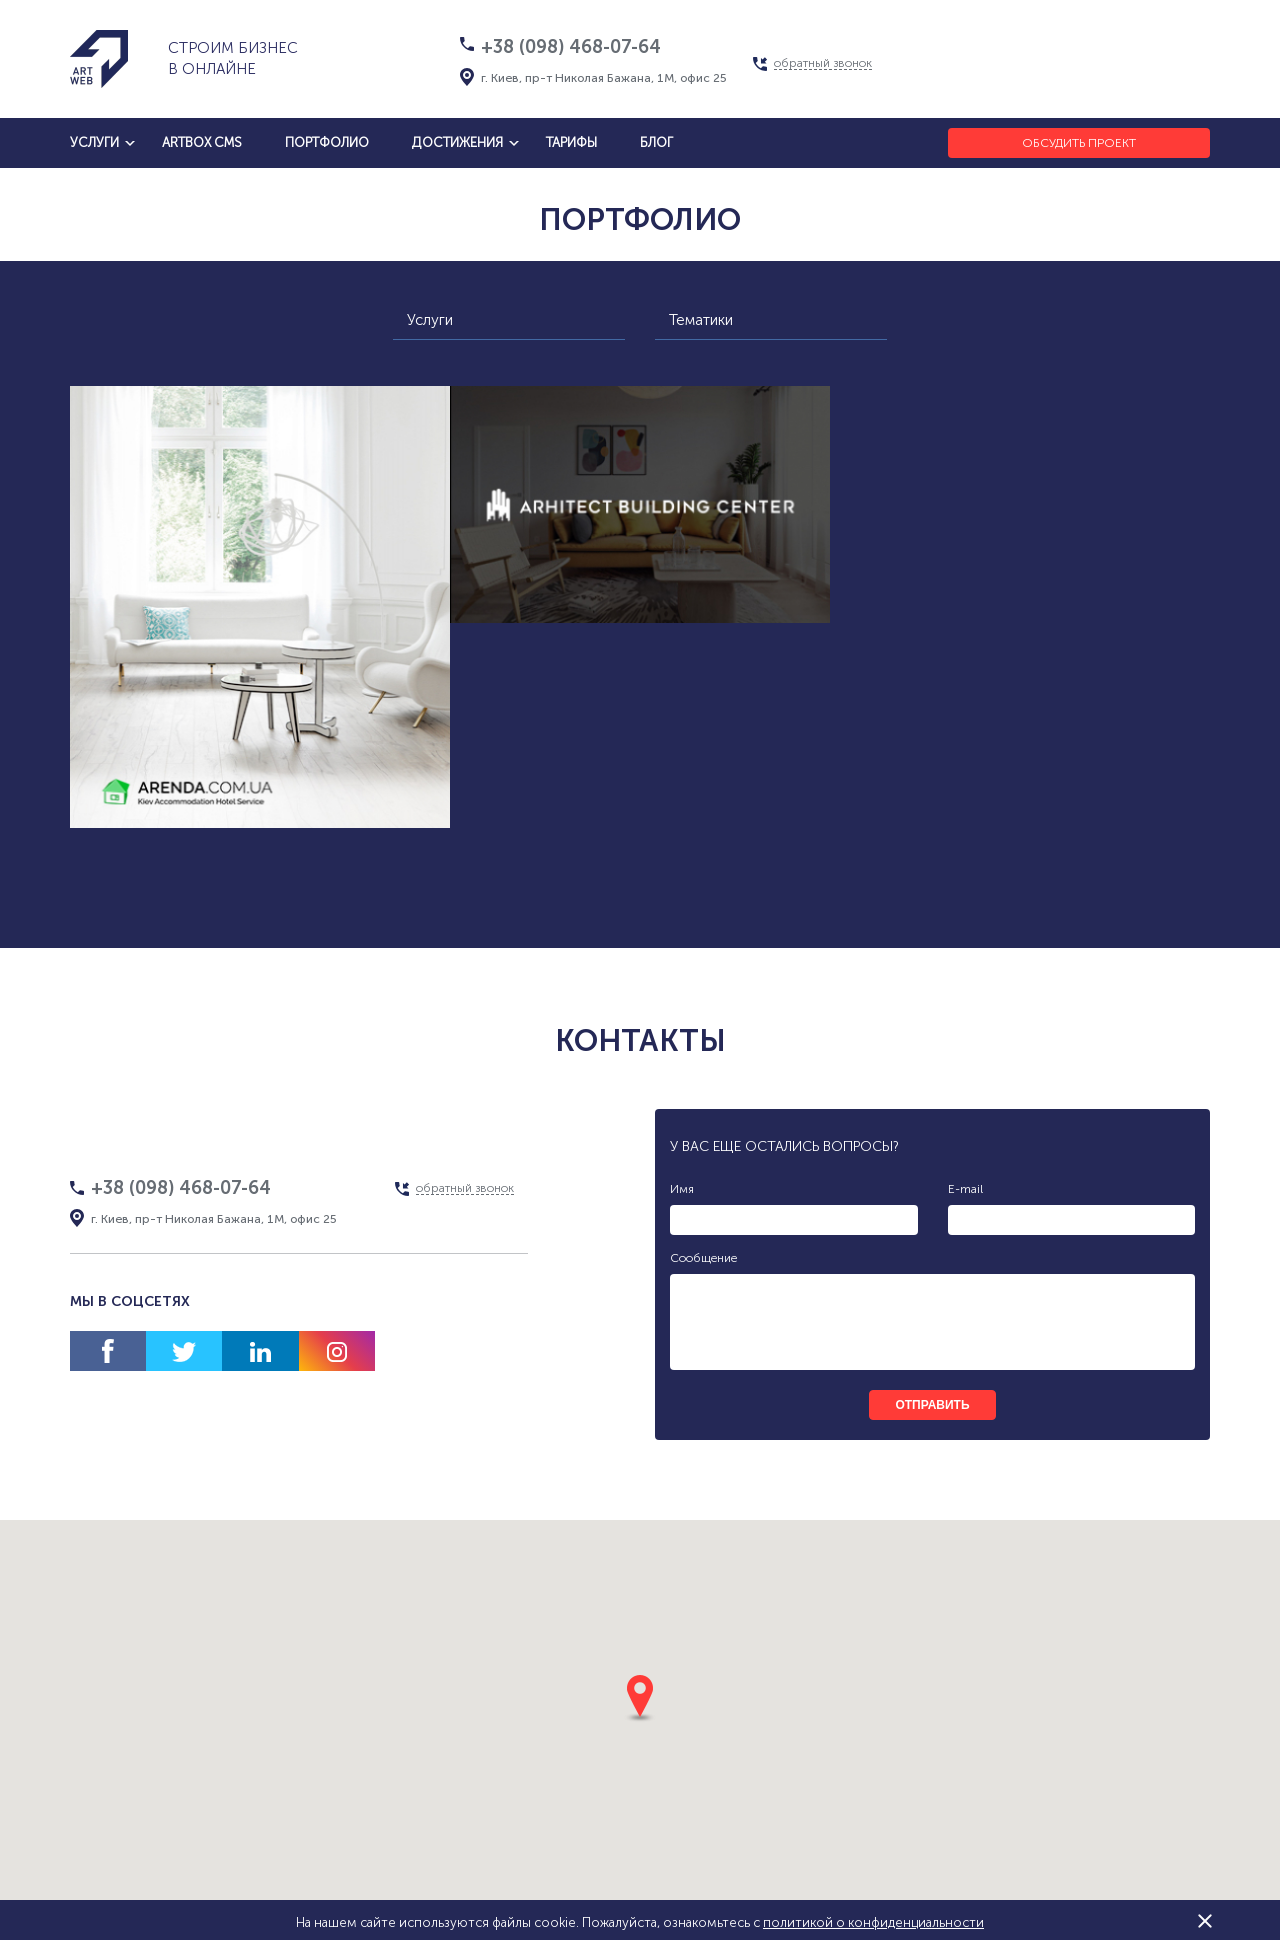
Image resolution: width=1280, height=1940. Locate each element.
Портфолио (327, 142)
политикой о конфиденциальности (873, 1922)
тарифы (571, 142)
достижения (457, 142)
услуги (94, 142)
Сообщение (703, 1258)
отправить (932, 1405)
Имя (682, 1189)
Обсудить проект (1079, 143)
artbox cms (202, 142)
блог (656, 142)
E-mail (965, 1189)
